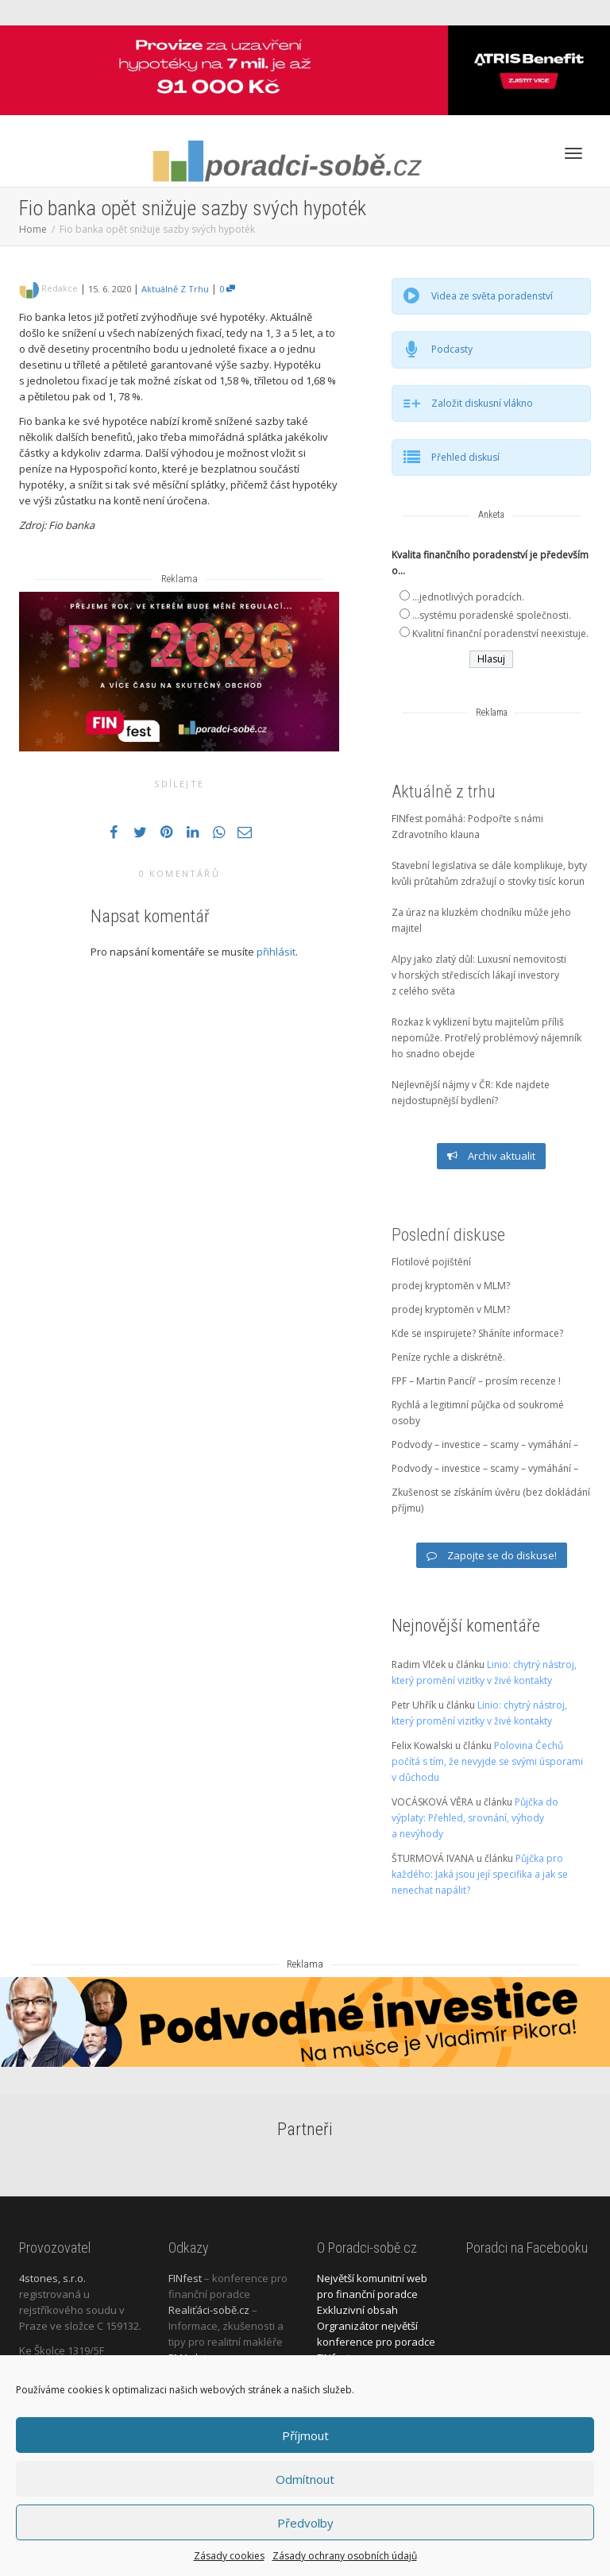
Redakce (59, 288)
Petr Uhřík (414, 1705)
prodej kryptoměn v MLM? (451, 1285)
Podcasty (452, 349)
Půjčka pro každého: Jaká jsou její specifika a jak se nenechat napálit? (480, 1874)
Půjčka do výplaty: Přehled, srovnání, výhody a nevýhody (475, 1817)
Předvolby (305, 2523)
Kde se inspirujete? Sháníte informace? (477, 1333)
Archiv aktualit (491, 1156)
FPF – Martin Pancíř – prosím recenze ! (476, 1381)
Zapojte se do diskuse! (492, 1555)
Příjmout (305, 2435)
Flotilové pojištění (431, 1262)
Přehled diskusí (465, 457)
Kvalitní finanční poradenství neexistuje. (500, 633)
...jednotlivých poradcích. (468, 597)
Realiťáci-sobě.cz (208, 2310)
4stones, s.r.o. (52, 2278)
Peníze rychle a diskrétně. (448, 1357)
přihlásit (276, 951)
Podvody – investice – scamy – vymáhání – (485, 1444)
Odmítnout (305, 2479)
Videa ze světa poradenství (492, 296)
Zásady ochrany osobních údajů (344, 2555)
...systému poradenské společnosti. (491, 615)
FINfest (185, 2278)
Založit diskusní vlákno (482, 403)
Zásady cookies (229, 2555)
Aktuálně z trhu (175, 289)
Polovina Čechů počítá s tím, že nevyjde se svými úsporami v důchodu (487, 1761)
